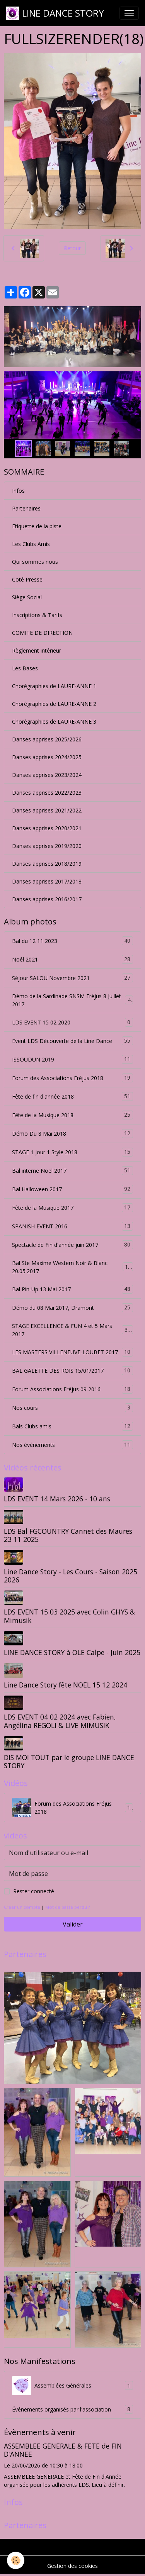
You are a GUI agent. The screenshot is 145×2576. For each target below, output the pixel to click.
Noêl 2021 (72, 959)
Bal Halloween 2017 (72, 1189)
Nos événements (72, 1444)
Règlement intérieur (36, 650)
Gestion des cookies (72, 2565)
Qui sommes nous (35, 561)
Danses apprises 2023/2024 (47, 774)
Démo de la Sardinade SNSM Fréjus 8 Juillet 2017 (72, 1000)
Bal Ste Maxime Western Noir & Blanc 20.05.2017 (72, 1267)
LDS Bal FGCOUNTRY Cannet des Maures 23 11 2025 (68, 1535)
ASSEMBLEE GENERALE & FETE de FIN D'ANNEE (63, 2450)
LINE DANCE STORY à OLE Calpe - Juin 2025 (72, 1652)
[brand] (55, 13)
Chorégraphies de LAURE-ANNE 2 (54, 703)
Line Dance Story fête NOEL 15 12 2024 (65, 1684)
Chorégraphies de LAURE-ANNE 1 (54, 686)
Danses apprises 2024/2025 (47, 757)
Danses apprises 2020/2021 (47, 828)
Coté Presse (27, 579)
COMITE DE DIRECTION (42, 632)
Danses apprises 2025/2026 (47, 739)
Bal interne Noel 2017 (72, 1170)
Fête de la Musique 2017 (72, 1207)
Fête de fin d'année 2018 (72, 1096)
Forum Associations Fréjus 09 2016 (72, 1389)
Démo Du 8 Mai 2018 (72, 1133)
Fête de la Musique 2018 (72, 1115)
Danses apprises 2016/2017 (47, 899)
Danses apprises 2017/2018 (47, 881)
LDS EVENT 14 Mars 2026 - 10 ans (57, 1498)
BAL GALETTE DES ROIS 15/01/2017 (72, 1370)
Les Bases (25, 668)
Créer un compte (22, 1907)
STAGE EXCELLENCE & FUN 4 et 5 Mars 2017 (72, 1330)
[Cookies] (15, 2560)
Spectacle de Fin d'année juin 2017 (72, 1244)
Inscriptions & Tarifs (37, 615)
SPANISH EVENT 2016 (72, 1226)
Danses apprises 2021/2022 (47, 810)
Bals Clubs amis (72, 1426)
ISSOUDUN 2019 (72, 1059)
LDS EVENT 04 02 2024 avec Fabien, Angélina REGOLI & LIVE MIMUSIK (60, 1721)
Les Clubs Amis (31, 544)
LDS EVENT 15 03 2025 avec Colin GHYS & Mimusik (69, 1616)
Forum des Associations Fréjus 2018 (72, 1077)
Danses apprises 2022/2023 (47, 792)
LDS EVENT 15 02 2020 (72, 1022)
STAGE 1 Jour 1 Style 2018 (72, 1152)
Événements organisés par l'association (72, 2409)
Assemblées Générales (72, 2385)
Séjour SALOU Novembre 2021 (72, 977)
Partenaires (26, 508)
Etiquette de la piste (36, 526)
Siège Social (27, 597)
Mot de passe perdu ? (67, 1907)
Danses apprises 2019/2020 (47, 846)
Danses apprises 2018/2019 (47, 863)
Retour (72, 248)
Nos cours (72, 1407)
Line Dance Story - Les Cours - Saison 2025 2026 (70, 1575)
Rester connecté (33, 1891)
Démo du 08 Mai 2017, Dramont (72, 1307)
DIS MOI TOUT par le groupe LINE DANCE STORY (69, 1761)
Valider (73, 1924)
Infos (18, 490)
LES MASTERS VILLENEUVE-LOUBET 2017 (72, 1352)
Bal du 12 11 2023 (72, 940)
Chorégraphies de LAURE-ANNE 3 (54, 721)
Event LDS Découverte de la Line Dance (72, 1040)
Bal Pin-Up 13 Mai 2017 (72, 1289)
